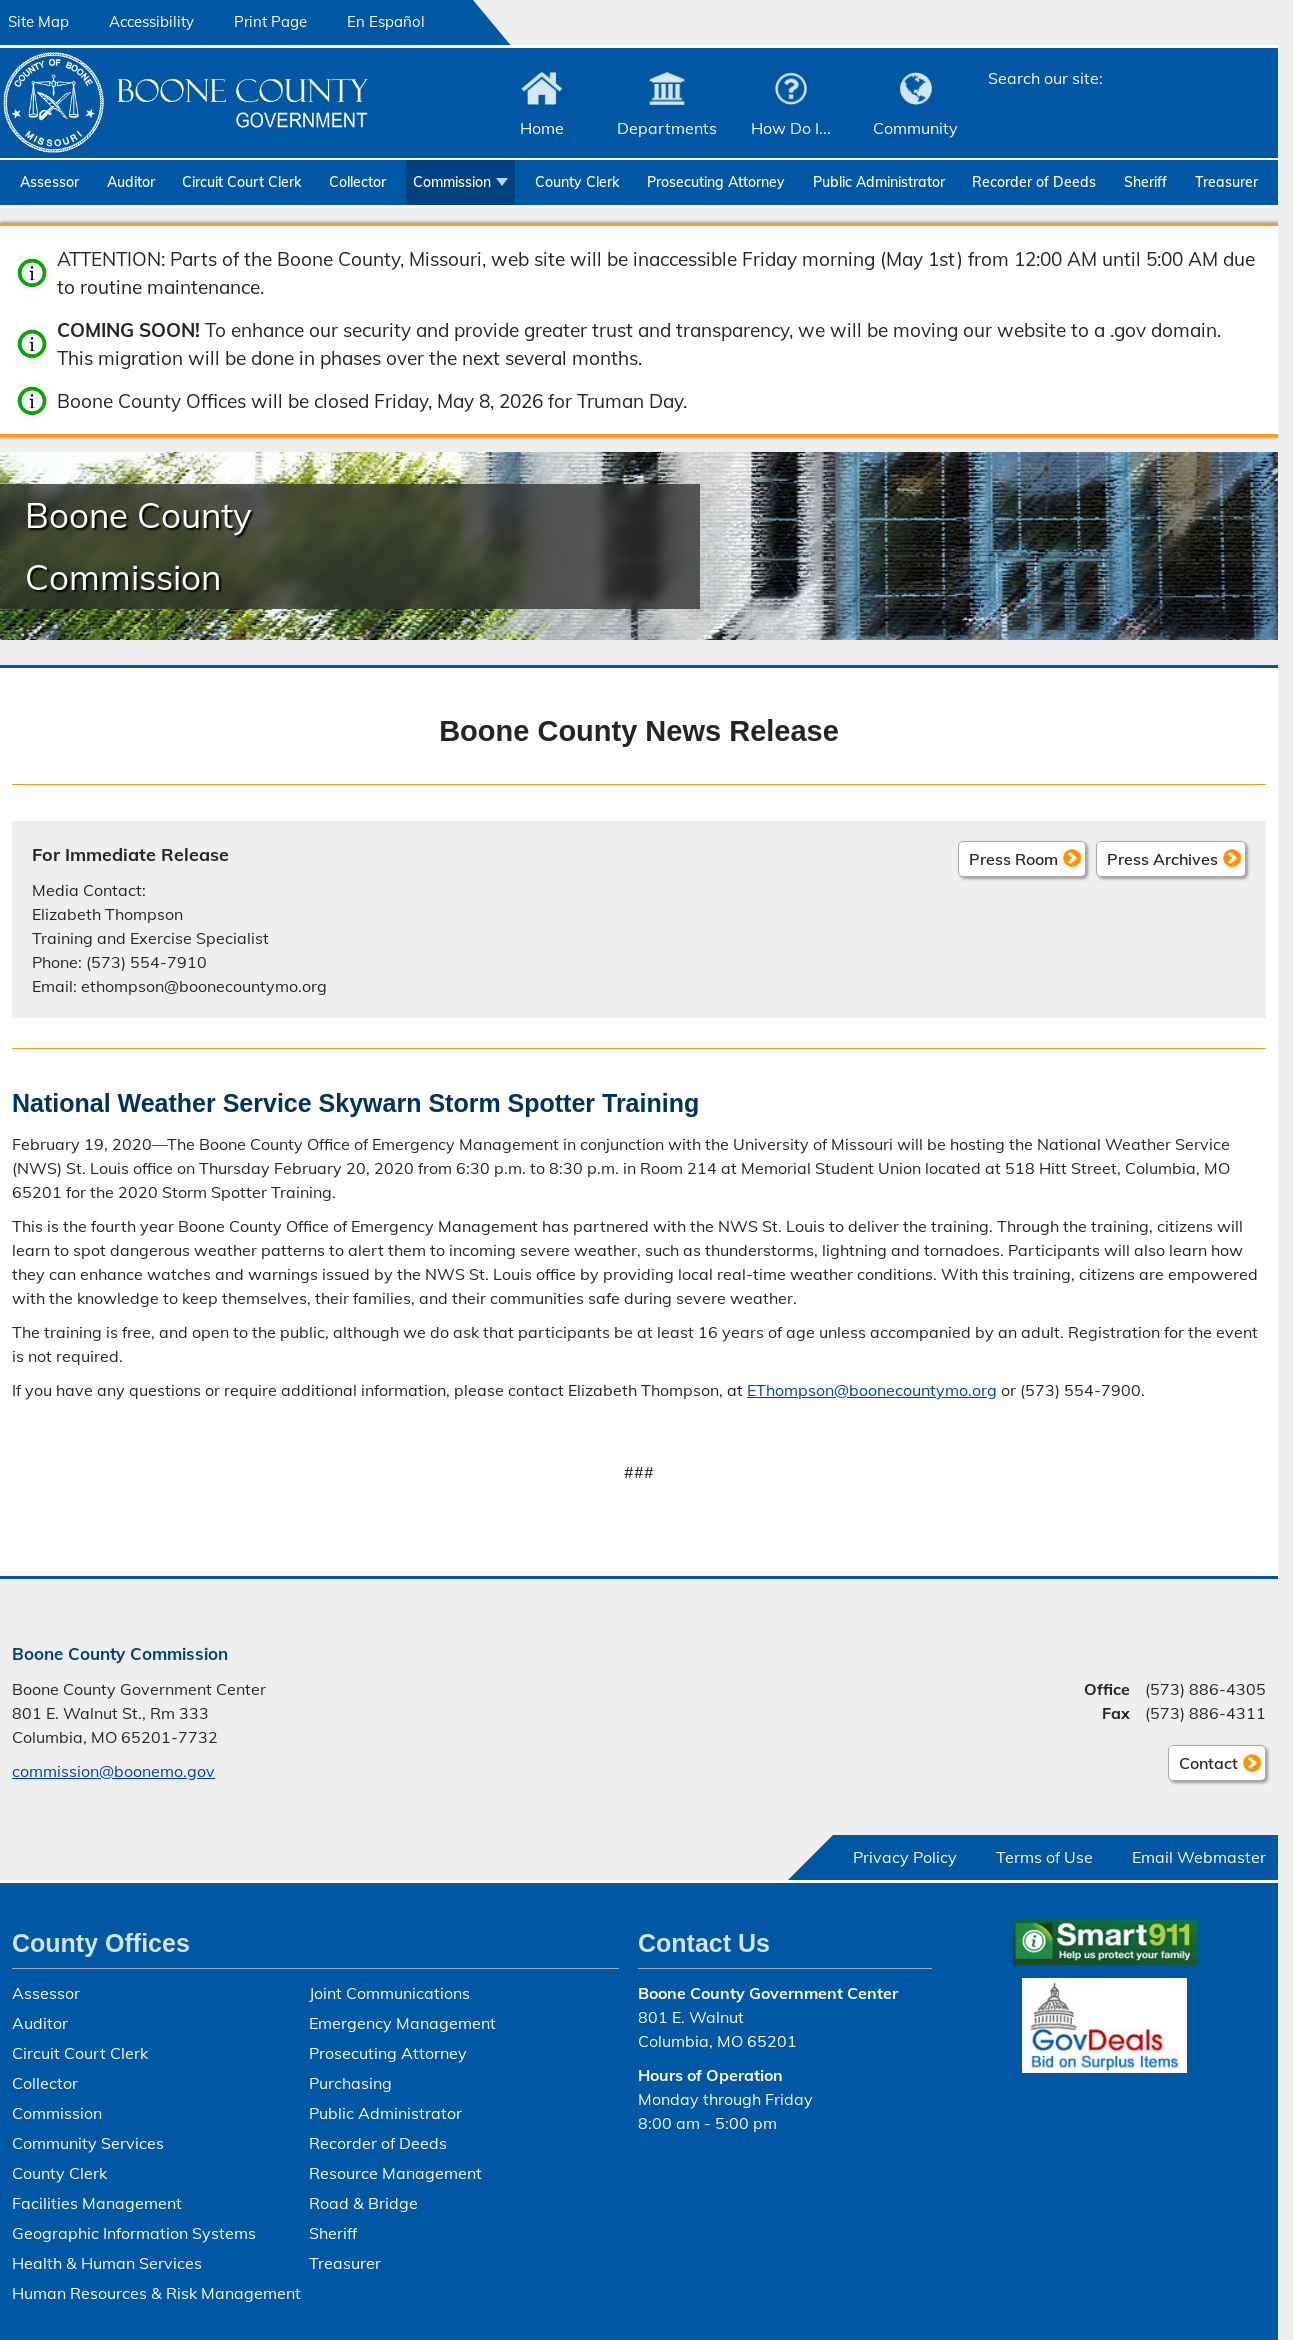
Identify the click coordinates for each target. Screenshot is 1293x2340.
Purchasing (350, 2083)
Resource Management (395, 2173)
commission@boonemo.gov (113, 1771)
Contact (1203, 1766)
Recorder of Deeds (1034, 182)
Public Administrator (879, 182)
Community (915, 128)
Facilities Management (97, 2203)
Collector (357, 182)
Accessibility (151, 21)
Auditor (131, 182)
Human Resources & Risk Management (156, 2293)
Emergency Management (402, 2023)
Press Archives (1162, 859)
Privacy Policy (905, 1857)
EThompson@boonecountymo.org (872, 1390)
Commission (452, 182)
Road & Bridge (363, 2203)
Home (542, 128)
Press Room (1013, 859)
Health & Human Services (107, 2263)
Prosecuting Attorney (716, 182)
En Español (386, 21)
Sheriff (1145, 182)
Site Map (38, 21)
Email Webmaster (1199, 1857)
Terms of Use (1044, 1857)
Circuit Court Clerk (241, 182)
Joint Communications (389, 1993)
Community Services (88, 2143)
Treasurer (1226, 182)
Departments (667, 128)
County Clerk (577, 182)
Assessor (49, 182)
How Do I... (791, 128)
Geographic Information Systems (134, 2233)
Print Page (270, 21)
